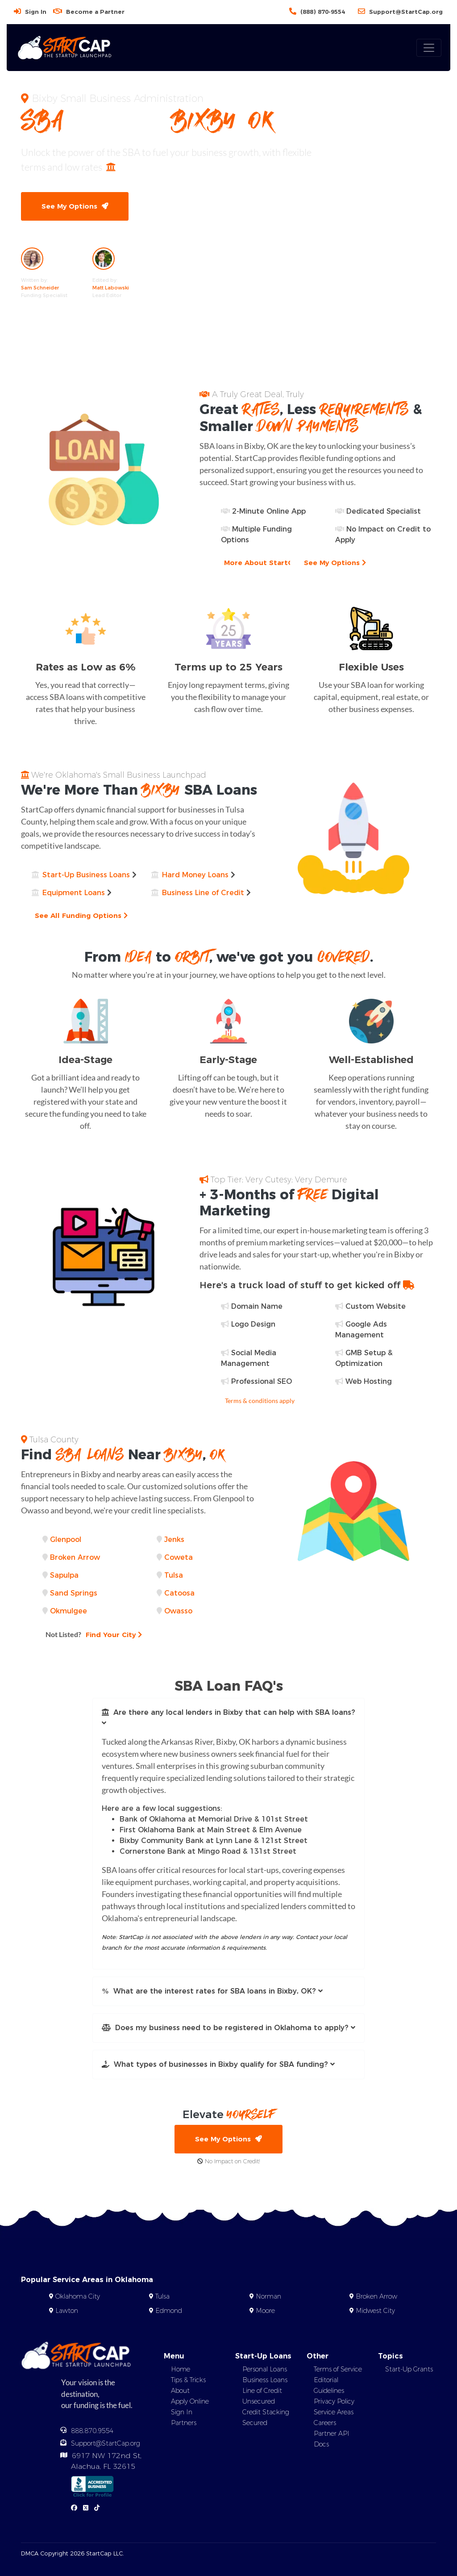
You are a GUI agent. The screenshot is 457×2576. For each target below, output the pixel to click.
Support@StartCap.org (406, 11)
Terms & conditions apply (260, 1400)
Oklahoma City (77, 2297)
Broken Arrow (75, 1557)
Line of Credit (262, 2391)
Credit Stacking (265, 2412)
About (180, 2391)
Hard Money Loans (195, 875)
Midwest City (375, 2311)
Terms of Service (338, 2370)
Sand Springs (73, 1593)
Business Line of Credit (203, 892)
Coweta (178, 1557)
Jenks (174, 1539)
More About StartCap (266, 562)
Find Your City (94, 1634)
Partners (183, 2423)
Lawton (66, 2311)
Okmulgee (68, 1611)
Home (180, 2370)
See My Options (75, 206)
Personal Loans (264, 2370)
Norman (268, 2297)
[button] (228, 1718)
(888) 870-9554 (322, 11)
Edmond (168, 2311)
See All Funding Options (81, 915)
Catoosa (179, 1593)
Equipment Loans (73, 892)
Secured (254, 2423)
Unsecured (258, 2402)
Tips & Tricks (188, 2380)
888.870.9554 (92, 2431)
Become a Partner (95, 11)
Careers (325, 2423)
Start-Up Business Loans (86, 875)
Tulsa (173, 1575)
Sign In (35, 11)
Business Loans (264, 2380)
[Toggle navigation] (428, 48)
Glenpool (65, 1539)
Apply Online (190, 2402)
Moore (265, 2311)
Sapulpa (64, 1575)
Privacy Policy (334, 2402)
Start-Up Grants (409, 2370)
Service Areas (333, 2412)
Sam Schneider (40, 288)
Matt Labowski (110, 288)
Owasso (178, 1611)
